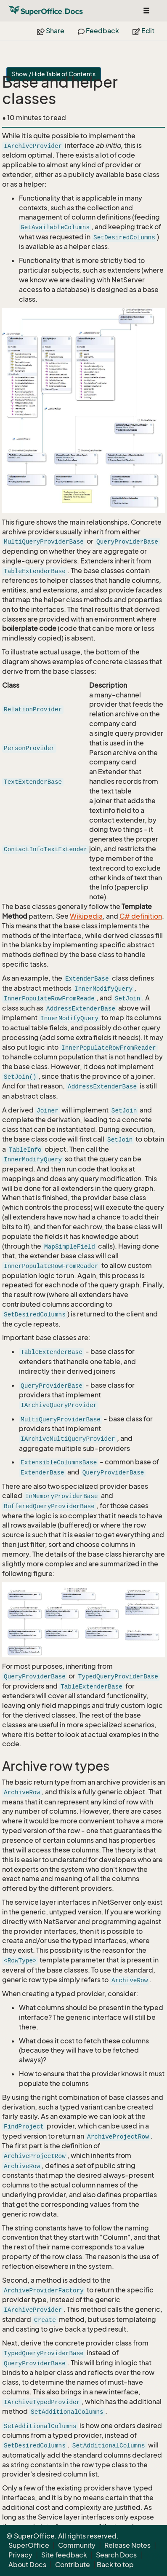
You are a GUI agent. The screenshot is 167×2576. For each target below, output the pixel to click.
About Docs (27, 2564)
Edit (143, 31)
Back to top (115, 2564)
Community (76, 2545)
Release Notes (127, 2545)
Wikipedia (86, 916)
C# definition (140, 916)
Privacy (20, 2555)
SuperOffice (28, 2545)
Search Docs (116, 2555)
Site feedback (64, 2555)
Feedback (98, 31)
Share (50, 31)
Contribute (72, 2564)
